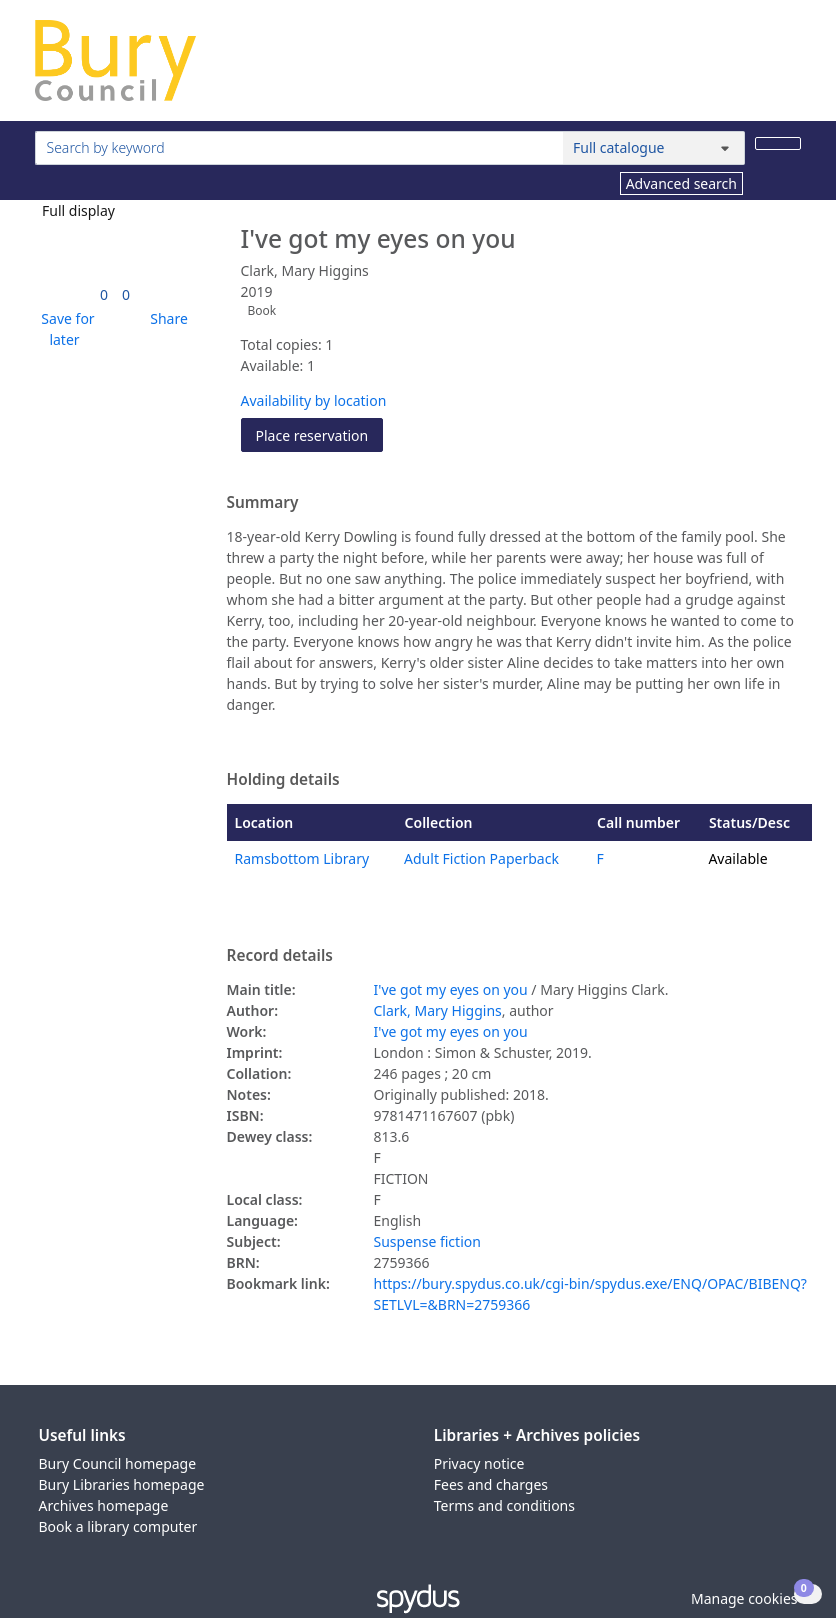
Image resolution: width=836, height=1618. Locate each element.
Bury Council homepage (118, 1463)
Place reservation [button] (320, 434)
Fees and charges (491, 1484)
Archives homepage (104, 1505)
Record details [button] (280, 956)
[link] (104, 294)
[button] (65, 329)
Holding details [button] (283, 780)
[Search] (778, 143)
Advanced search (681, 183)
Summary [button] (263, 503)
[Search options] (654, 148)
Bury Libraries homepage (122, 1484)
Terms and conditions (504, 1505)
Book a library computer (118, 1526)
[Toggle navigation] (790, 68)
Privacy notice (479, 1463)
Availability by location (314, 400)
